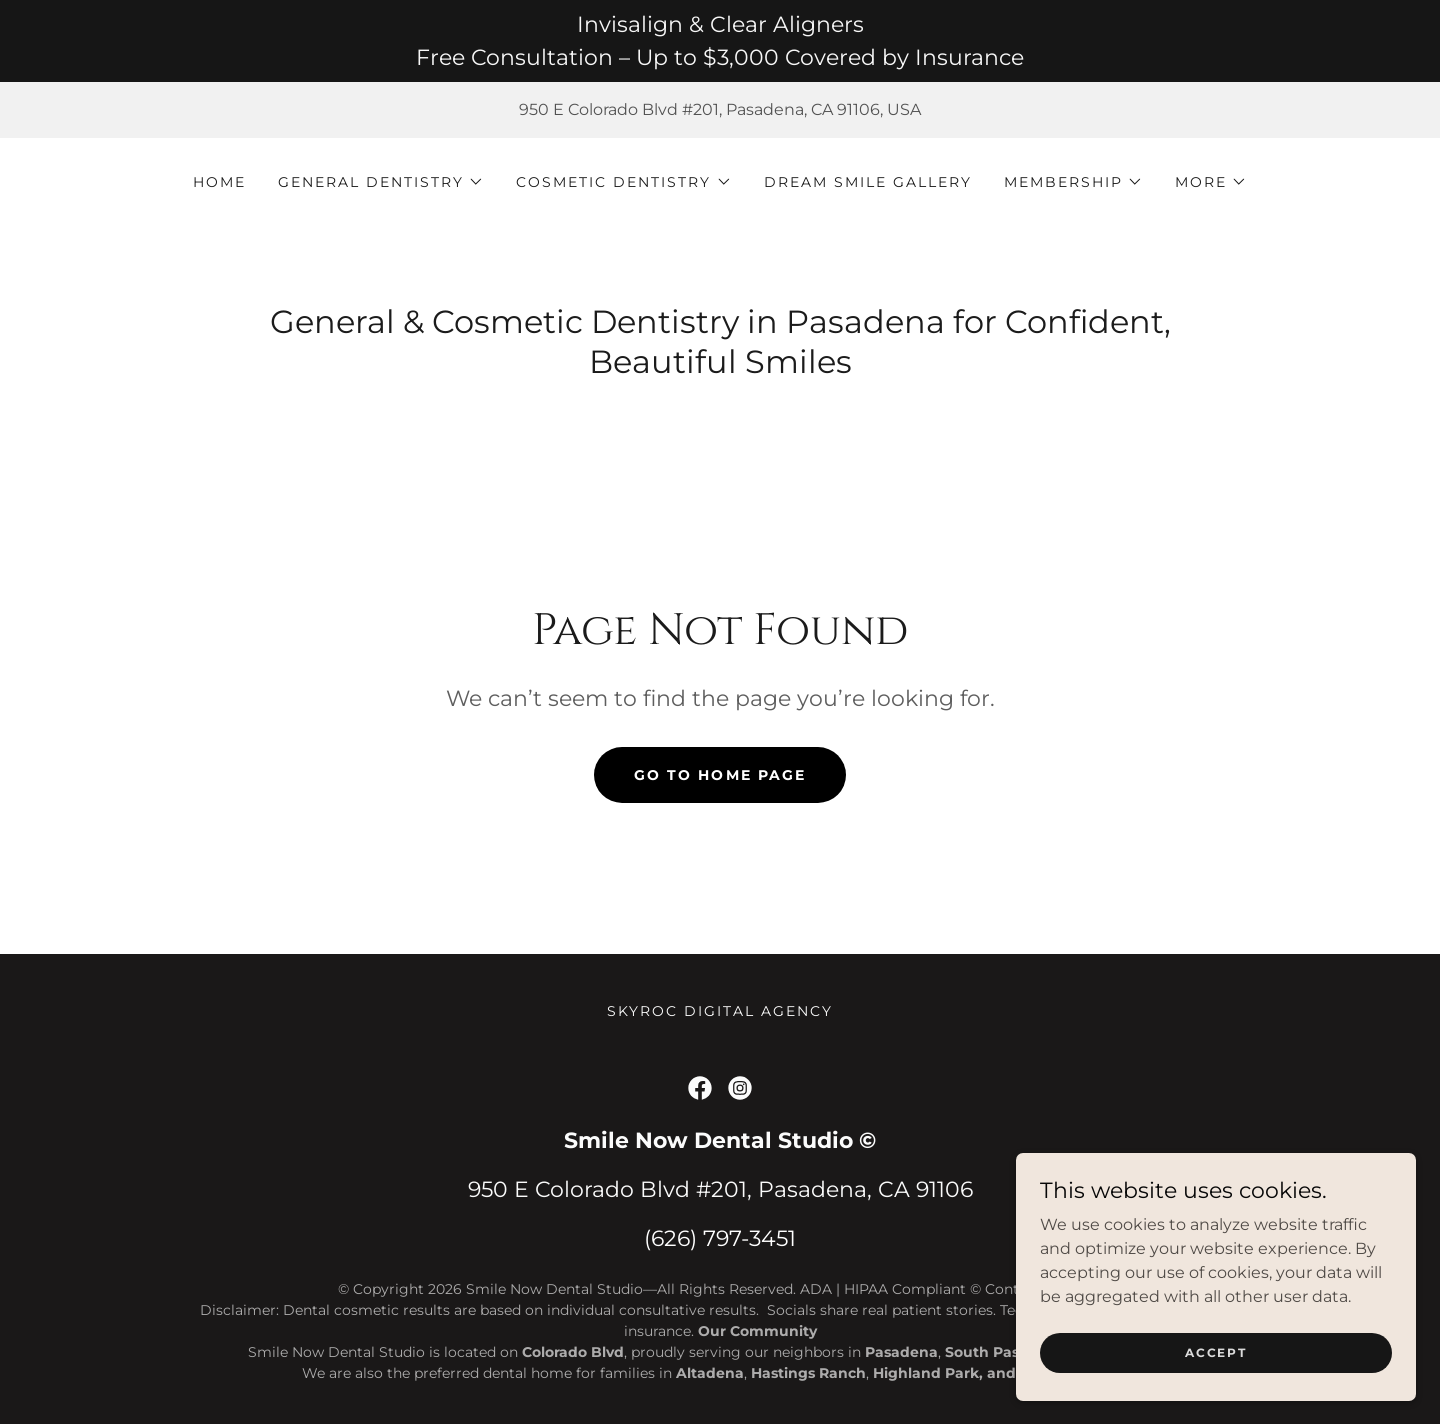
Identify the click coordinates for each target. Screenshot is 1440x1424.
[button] (381, 182)
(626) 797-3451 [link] (720, 1238)
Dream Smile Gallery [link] (868, 182)
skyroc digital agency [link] (720, 1011)
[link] (700, 1088)
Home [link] (219, 182)
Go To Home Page (719, 775)
